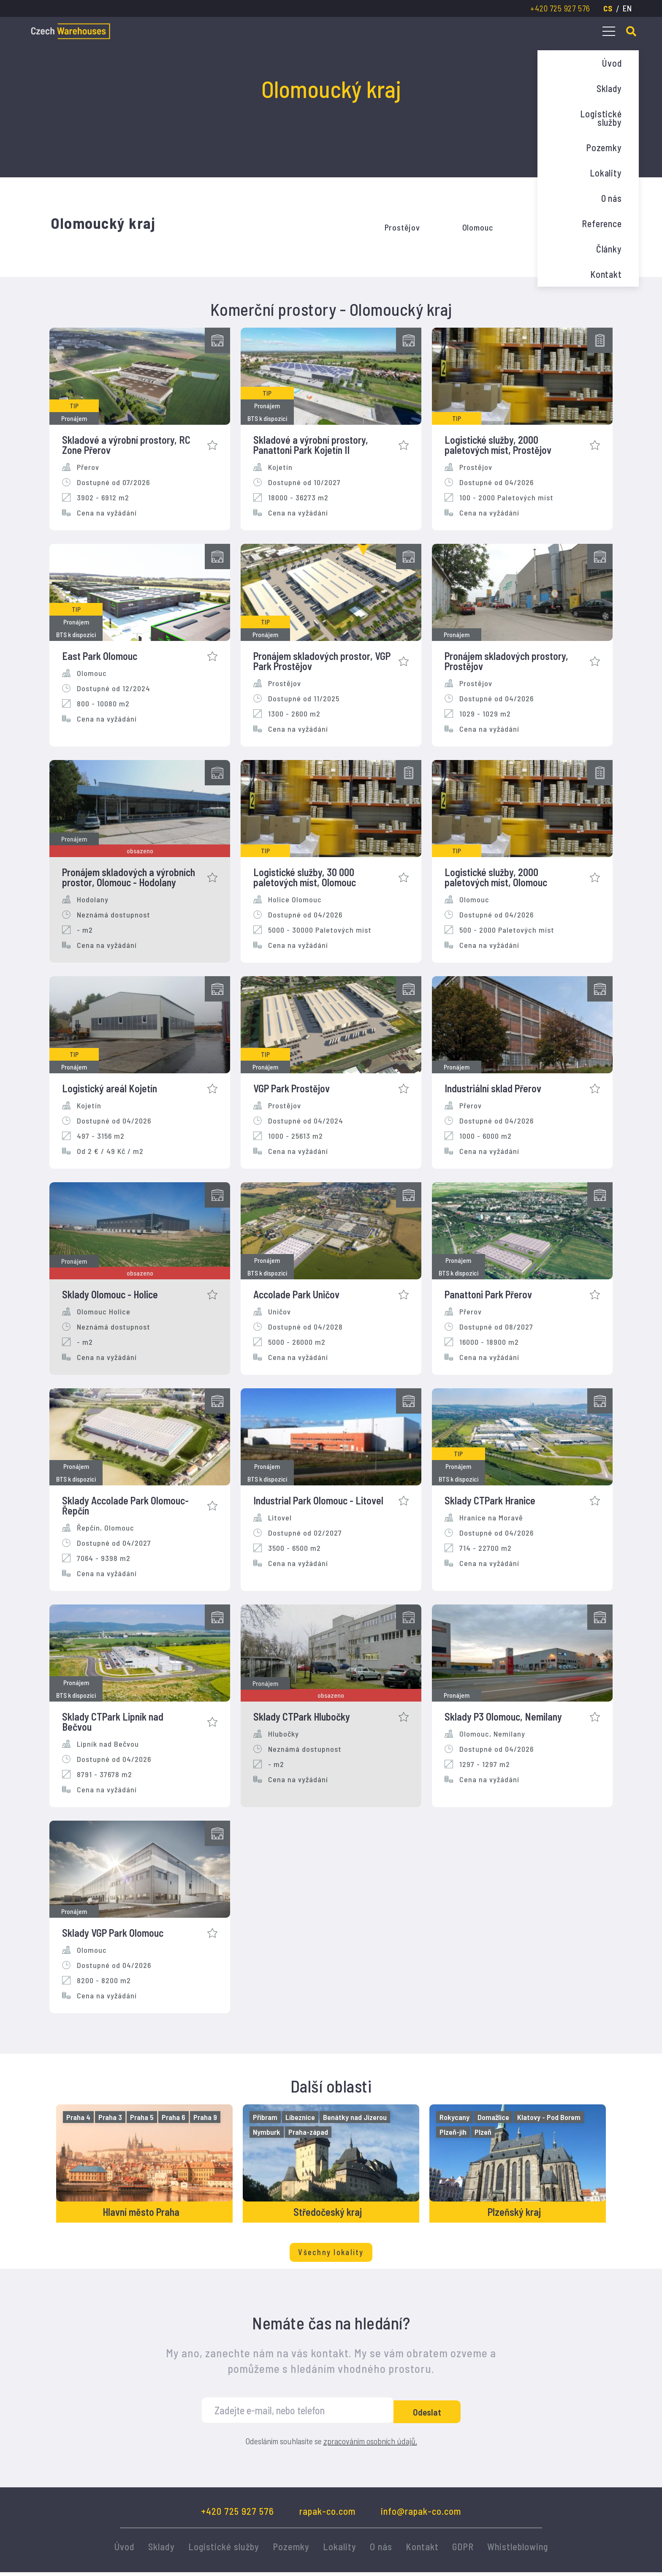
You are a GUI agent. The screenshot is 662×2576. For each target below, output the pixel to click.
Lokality (606, 172)
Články (609, 248)
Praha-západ (309, 2131)
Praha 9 (206, 2117)
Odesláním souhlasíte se (331, 2444)
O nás (611, 198)
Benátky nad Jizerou (356, 2117)
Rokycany (456, 2117)
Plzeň (484, 2131)
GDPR (463, 2550)
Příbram (266, 2117)
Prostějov (402, 227)
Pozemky (604, 147)
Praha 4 (80, 2117)
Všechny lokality (331, 2255)
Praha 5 (143, 2117)
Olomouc (477, 227)
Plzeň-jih (454, 2131)
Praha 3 (111, 2117)
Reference (601, 223)
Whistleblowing (517, 2550)
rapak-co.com (327, 2515)
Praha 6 (175, 2117)
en (627, 8)
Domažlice (494, 2117)
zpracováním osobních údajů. (370, 2445)
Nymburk (268, 2131)
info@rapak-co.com (421, 2515)
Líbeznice (301, 2117)
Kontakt (606, 274)
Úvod (611, 62)
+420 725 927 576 (560, 8)
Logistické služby (600, 118)
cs (608, 8)
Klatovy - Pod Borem (550, 2117)
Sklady (609, 88)
